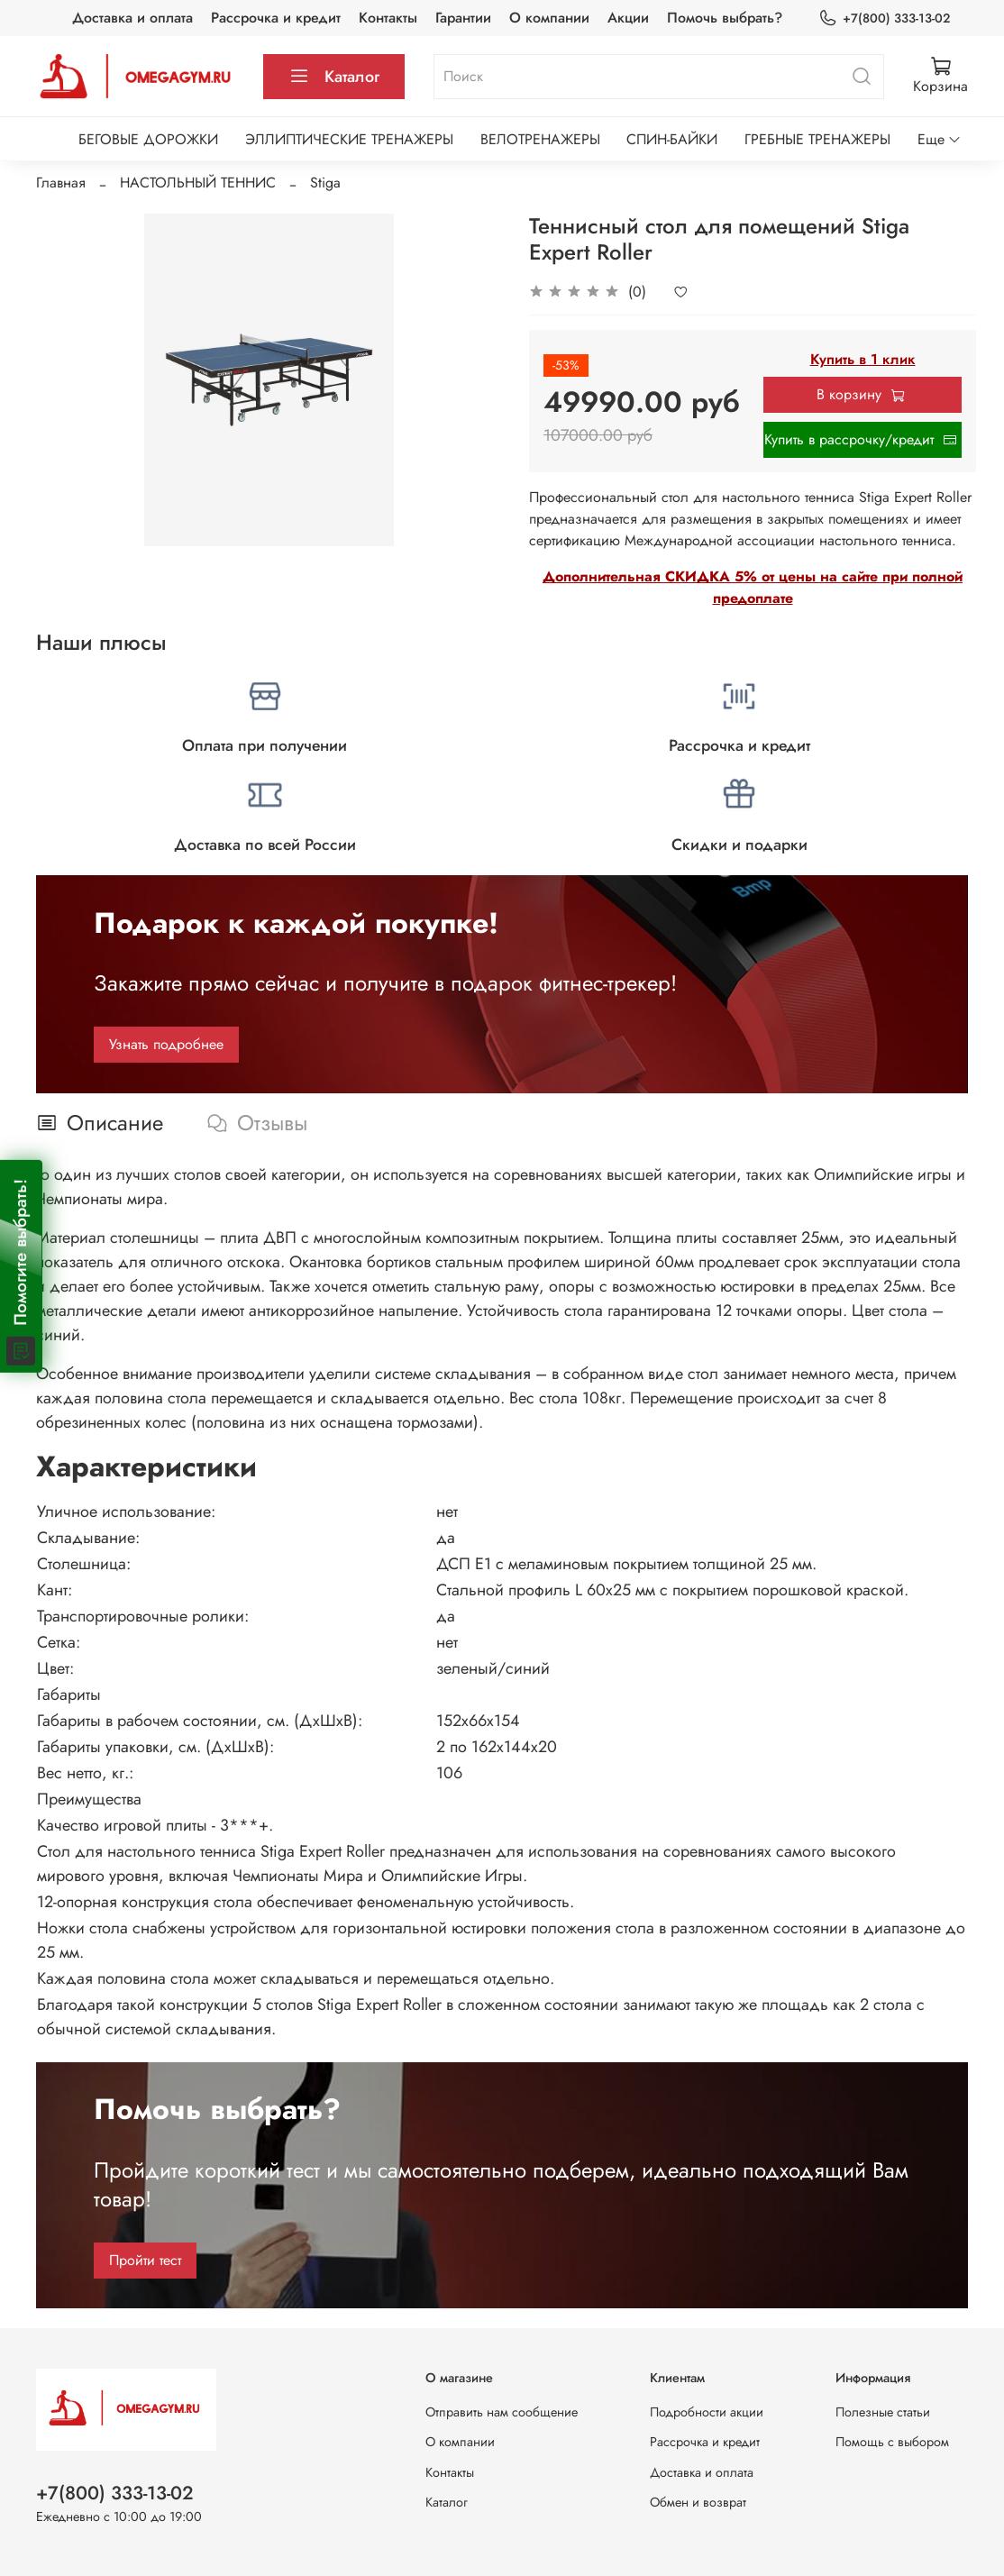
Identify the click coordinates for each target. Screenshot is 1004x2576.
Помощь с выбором (892, 2442)
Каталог (333, 76)
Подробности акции (706, 2412)
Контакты (388, 17)
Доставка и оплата (132, 17)
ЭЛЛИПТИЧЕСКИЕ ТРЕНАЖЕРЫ (349, 139)
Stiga (325, 182)
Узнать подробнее (166, 1044)
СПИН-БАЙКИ (671, 139)
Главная (61, 182)
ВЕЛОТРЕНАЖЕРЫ (540, 139)
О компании (549, 17)
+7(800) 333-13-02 (884, 18)
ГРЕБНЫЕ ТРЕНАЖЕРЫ (817, 139)
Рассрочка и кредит (276, 17)
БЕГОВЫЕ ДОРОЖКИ (148, 139)
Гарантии (463, 17)
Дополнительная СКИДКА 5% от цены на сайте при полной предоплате (753, 587)
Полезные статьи (882, 2412)
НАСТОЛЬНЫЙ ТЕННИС (198, 182)
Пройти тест (145, 2260)
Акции (628, 17)
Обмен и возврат (698, 2502)
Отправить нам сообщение (501, 2412)
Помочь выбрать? (724, 17)
